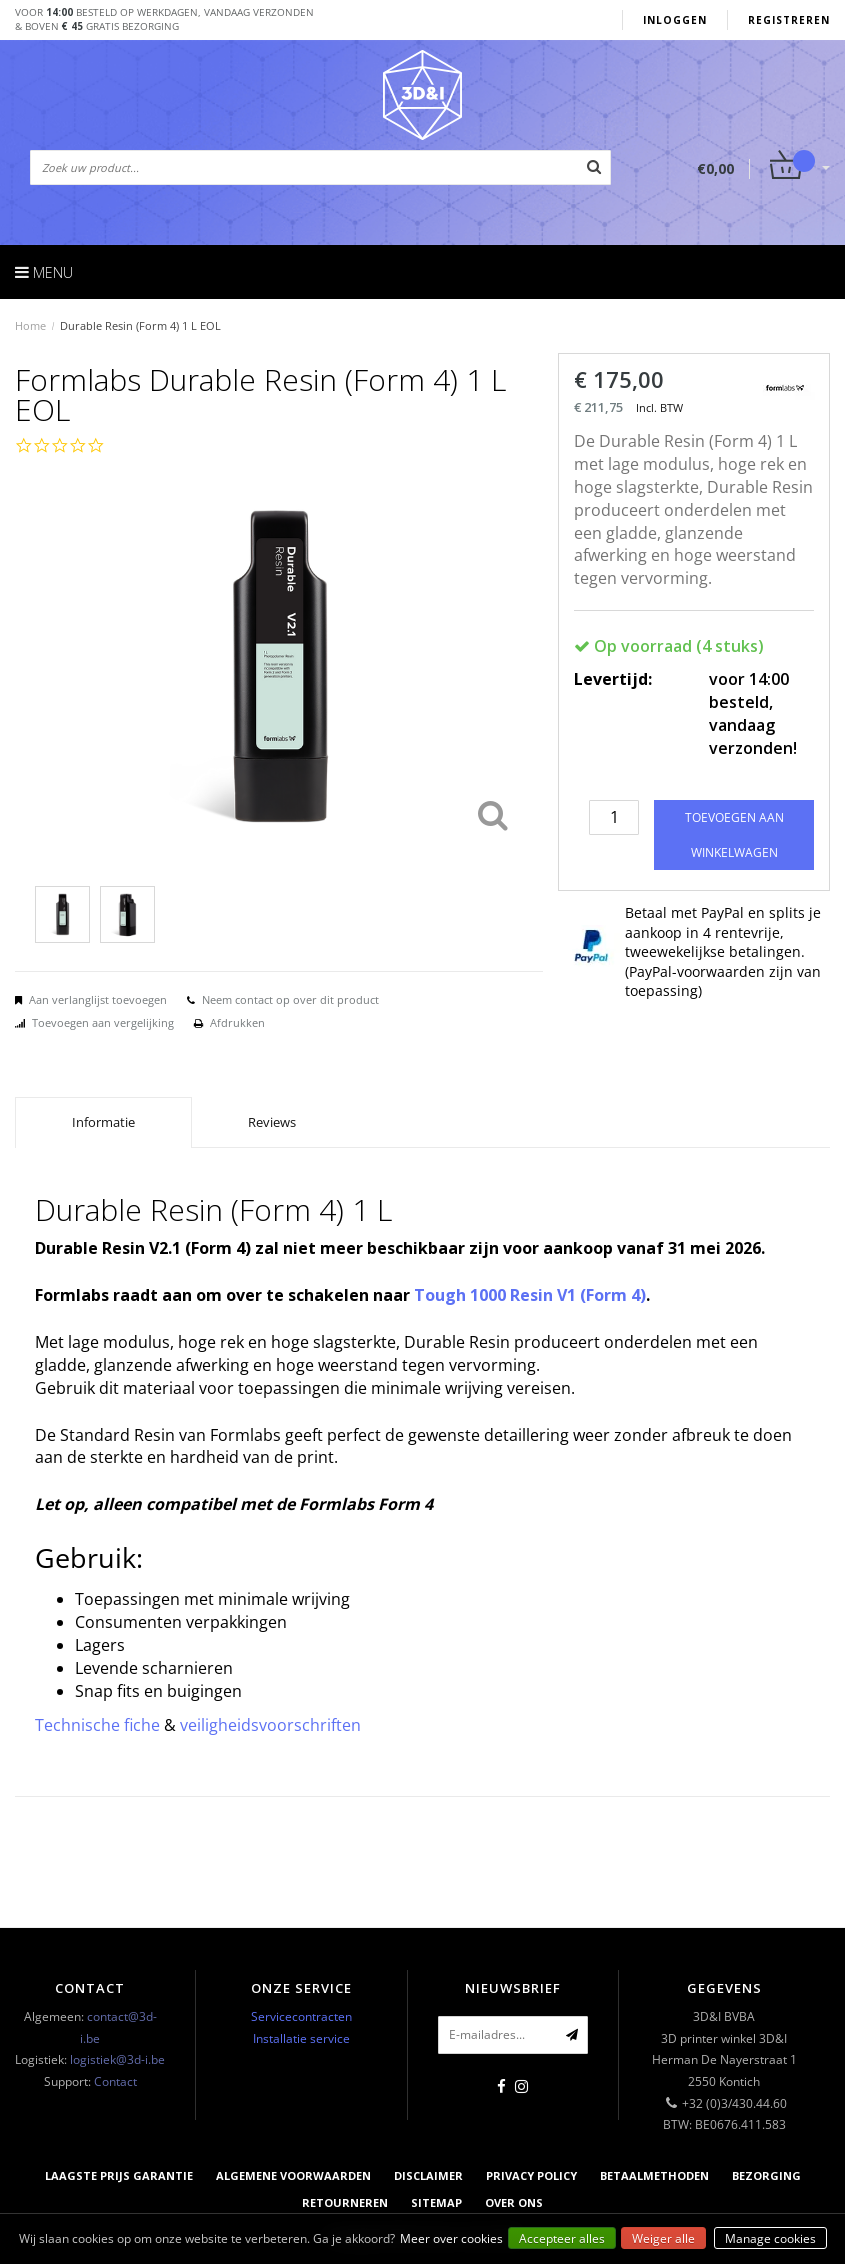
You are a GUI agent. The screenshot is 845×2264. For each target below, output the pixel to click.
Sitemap (436, 2202)
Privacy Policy (531, 2175)
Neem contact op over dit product (290, 999)
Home (30, 325)
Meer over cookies (451, 2238)
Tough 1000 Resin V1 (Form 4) (530, 1295)
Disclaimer (428, 2175)
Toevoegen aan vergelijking (103, 1022)
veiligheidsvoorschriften (270, 1725)
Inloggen (675, 20)
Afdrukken (237, 1022)
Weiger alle (663, 2238)
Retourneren (345, 2202)
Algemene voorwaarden (293, 2175)
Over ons (514, 2202)
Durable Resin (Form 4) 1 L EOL (140, 325)
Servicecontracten (301, 2016)
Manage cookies (770, 2238)
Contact (115, 2081)
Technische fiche (97, 1725)
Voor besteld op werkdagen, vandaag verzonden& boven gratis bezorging (164, 19)
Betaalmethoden (654, 2175)
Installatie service (301, 2038)
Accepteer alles (562, 2238)
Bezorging (766, 2175)
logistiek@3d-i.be (117, 2059)
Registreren (789, 20)
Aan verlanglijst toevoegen (98, 999)
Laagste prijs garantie (119, 2175)
